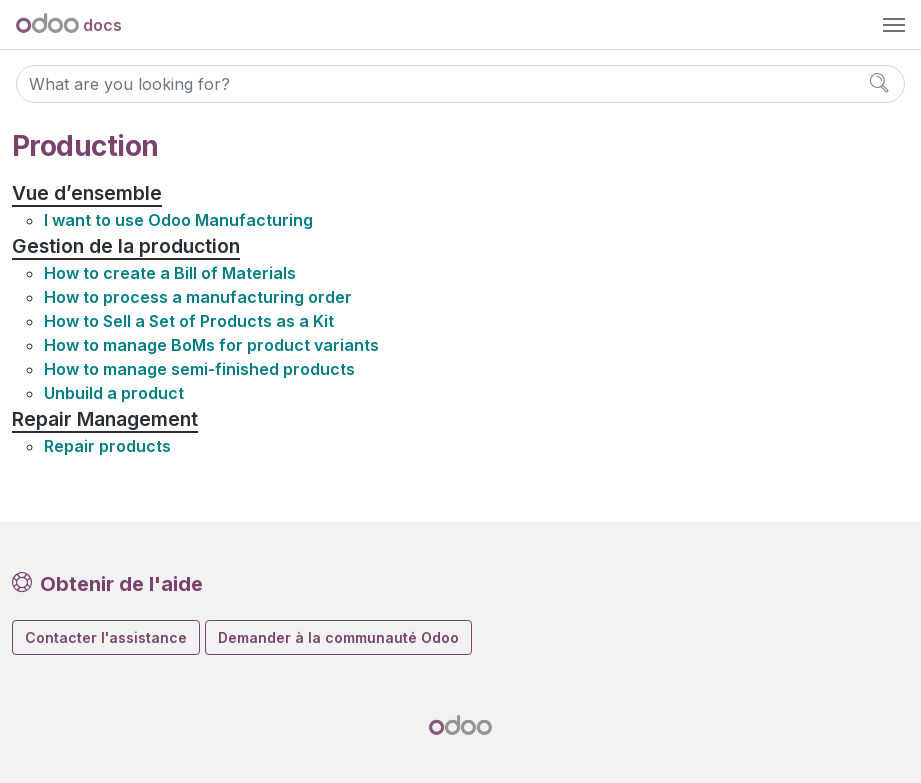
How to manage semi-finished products (199, 369)
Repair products (107, 446)
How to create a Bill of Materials (170, 273)
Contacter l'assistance (106, 637)
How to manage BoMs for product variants (211, 345)
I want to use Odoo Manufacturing (178, 220)
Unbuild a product (114, 393)
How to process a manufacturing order (198, 297)
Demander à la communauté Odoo (338, 637)
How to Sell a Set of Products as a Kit (189, 321)
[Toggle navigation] (894, 25)
